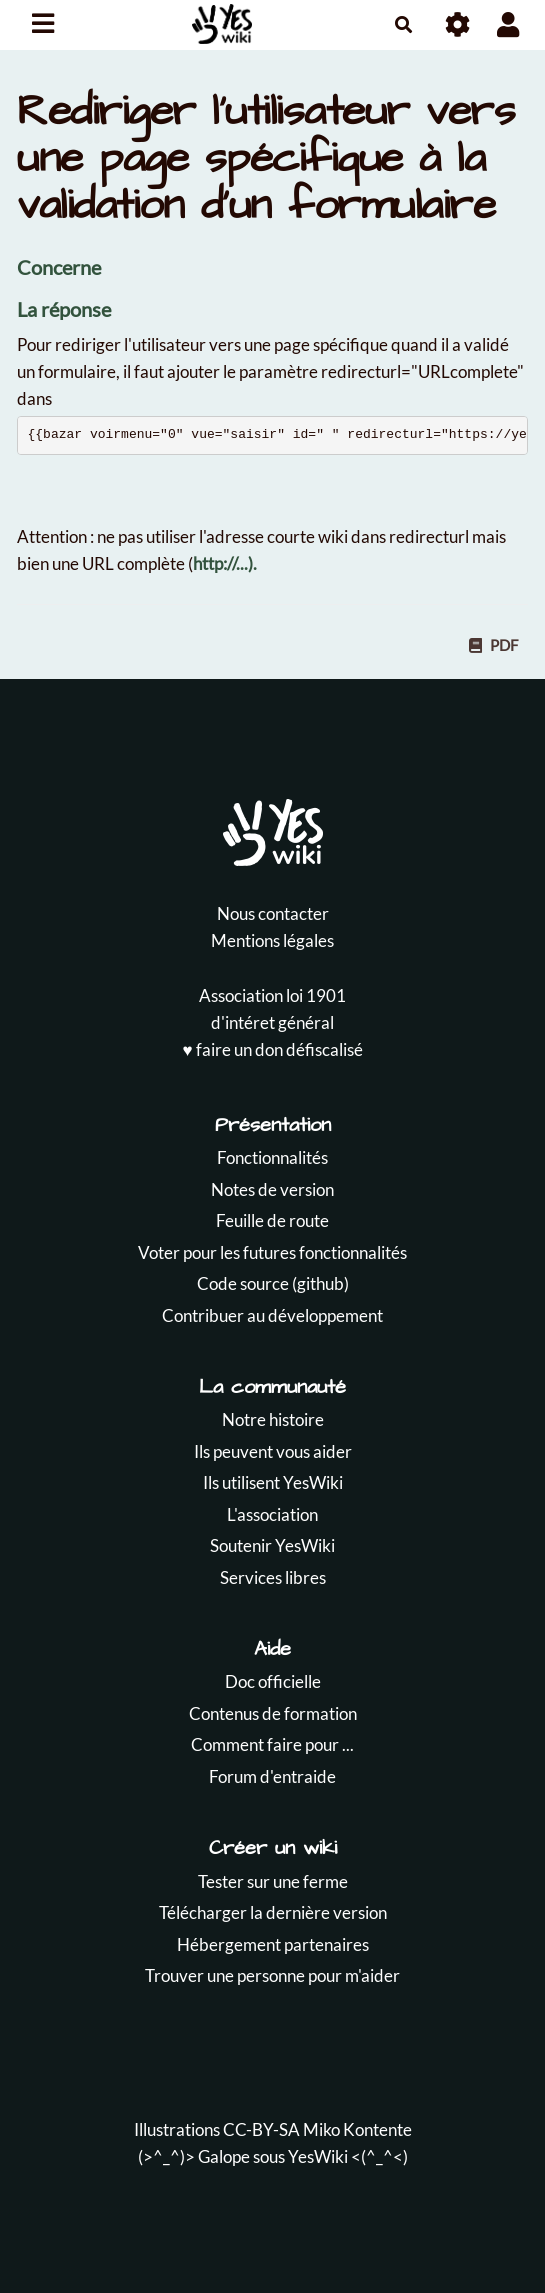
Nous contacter (273, 913)
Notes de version (272, 1189)
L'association (272, 1514)
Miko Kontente (357, 2129)
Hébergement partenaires (273, 1944)
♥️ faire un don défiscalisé (272, 1049)
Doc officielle (273, 1681)
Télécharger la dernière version (273, 1912)
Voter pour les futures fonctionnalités (272, 1252)
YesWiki (318, 2156)
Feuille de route (272, 1220)
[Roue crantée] (458, 24)
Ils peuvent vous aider (273, 1451)
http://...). (225, 563)
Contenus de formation (273, 1713)
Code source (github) (273, 1283)
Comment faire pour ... (272, 1744)
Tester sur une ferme (273, 1881)
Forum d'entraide (272, 1776)
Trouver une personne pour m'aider (272, 1975)
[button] (508, 24)
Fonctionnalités (272, 1157)
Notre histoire (273, 1419)
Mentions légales (272, 940)
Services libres (273, 1577)
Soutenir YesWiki (272, 1545)
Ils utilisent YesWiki (273, 1482)
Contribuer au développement (272, 1315)
